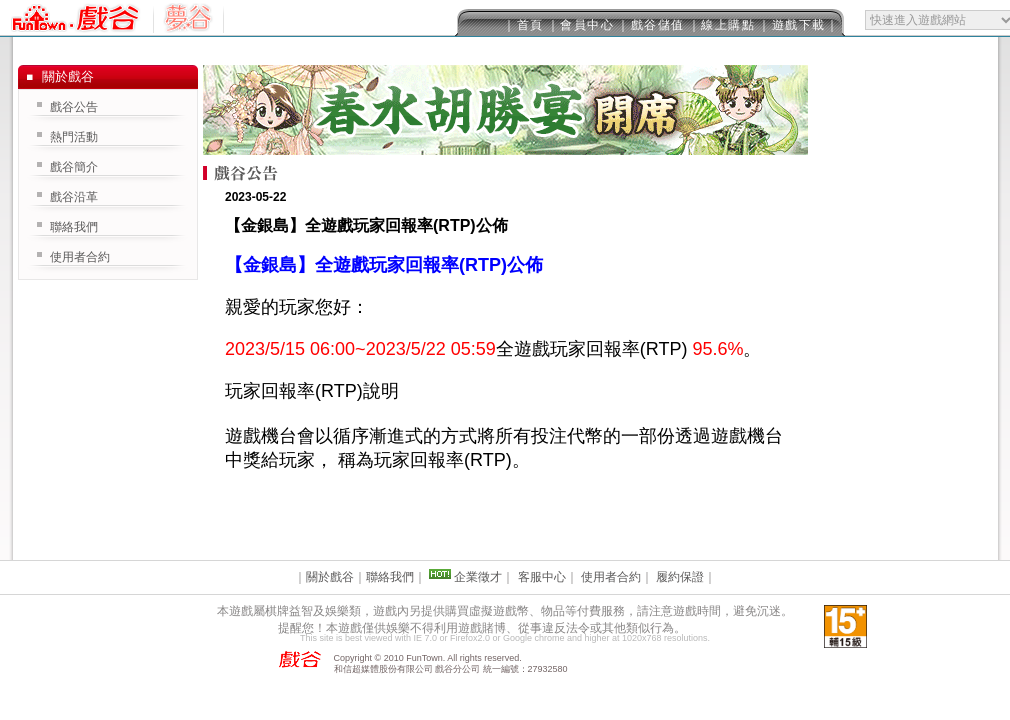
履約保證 (680, 577)
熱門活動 (74, 137)
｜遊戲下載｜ (798, 25)
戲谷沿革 (74, 197)
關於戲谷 (330, 577)
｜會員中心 (581, 25)
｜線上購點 (722, 25)
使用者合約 (80, 257)
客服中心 (542, 577)
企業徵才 (478, 577)
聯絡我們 (74, 227)
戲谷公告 (74, 107)
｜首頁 (523, 25)
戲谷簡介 (74, 167)
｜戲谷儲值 (651, 25)
